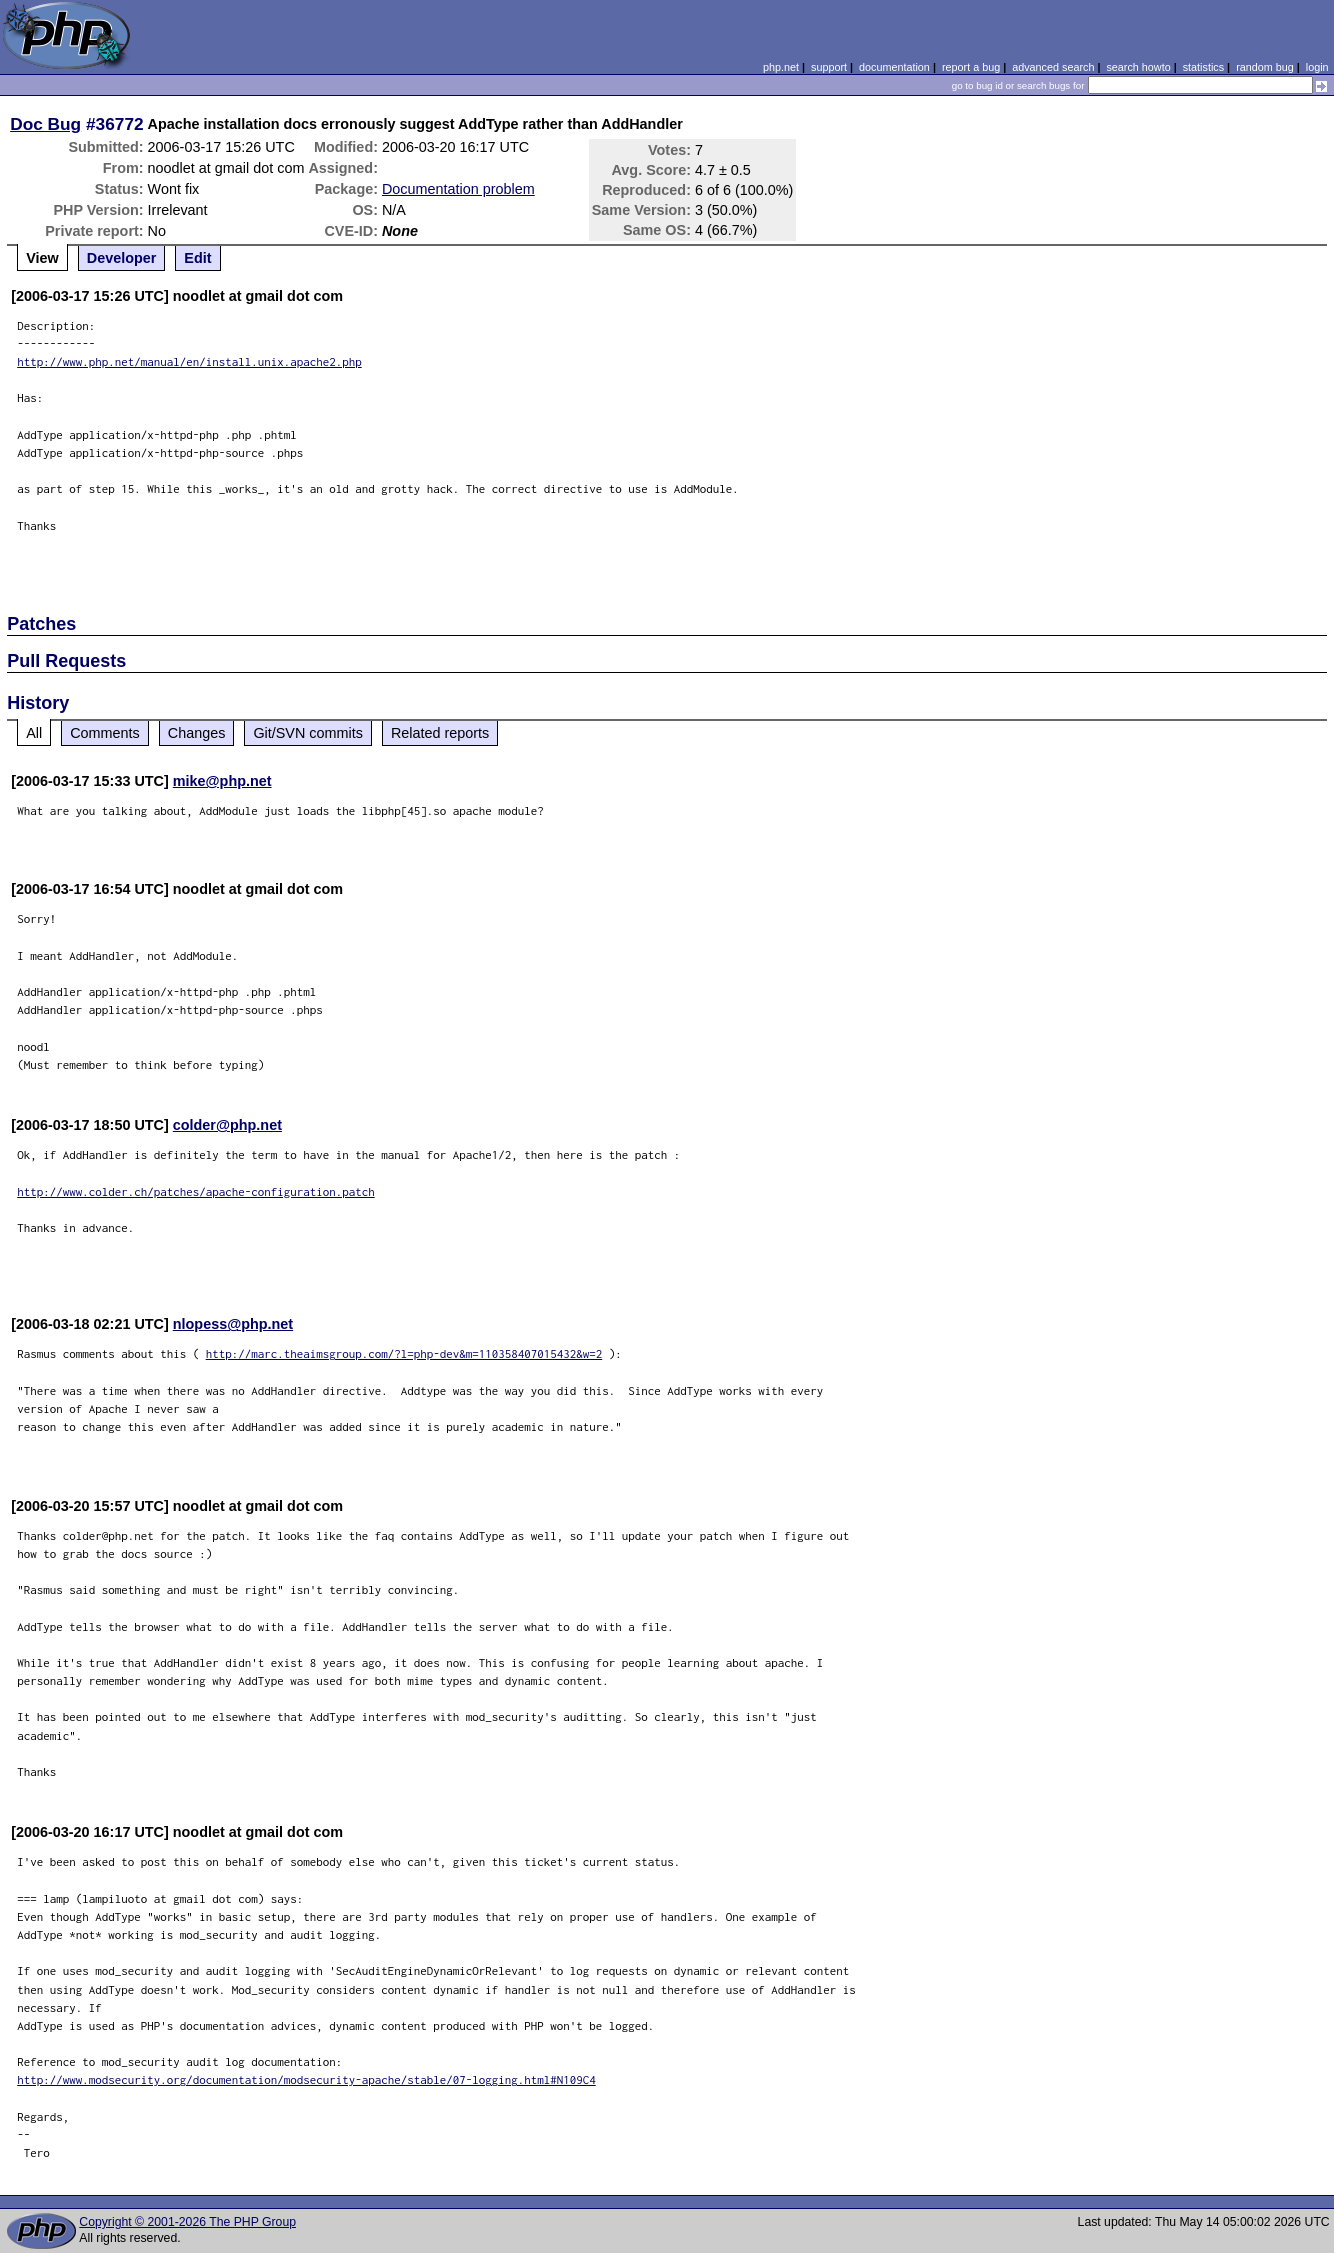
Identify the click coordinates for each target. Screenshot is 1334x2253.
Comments (105, 733)
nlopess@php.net (233, 1324)
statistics (1203, 67)
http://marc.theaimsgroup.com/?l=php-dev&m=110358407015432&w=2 (404, 1353)
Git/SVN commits (308, 733)
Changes (197, 733)
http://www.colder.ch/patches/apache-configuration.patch (196, 1191)
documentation (894, 67)
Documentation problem (458, 189)
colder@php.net (227, 1125)
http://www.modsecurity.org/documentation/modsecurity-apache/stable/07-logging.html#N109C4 (306, 2079)
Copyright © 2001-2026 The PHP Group (187, 2222)
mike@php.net (222, 781)
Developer (122, 258)
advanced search (1053, 67)
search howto (1138, 67)
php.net (781, 67)
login (1317, 67)
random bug (1265, 67)
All (34, 733)
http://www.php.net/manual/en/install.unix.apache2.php (189, 361)
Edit (197, 258)
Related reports (440, 733)
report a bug (971, 67)
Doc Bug (45, 124)
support (829, 67)
